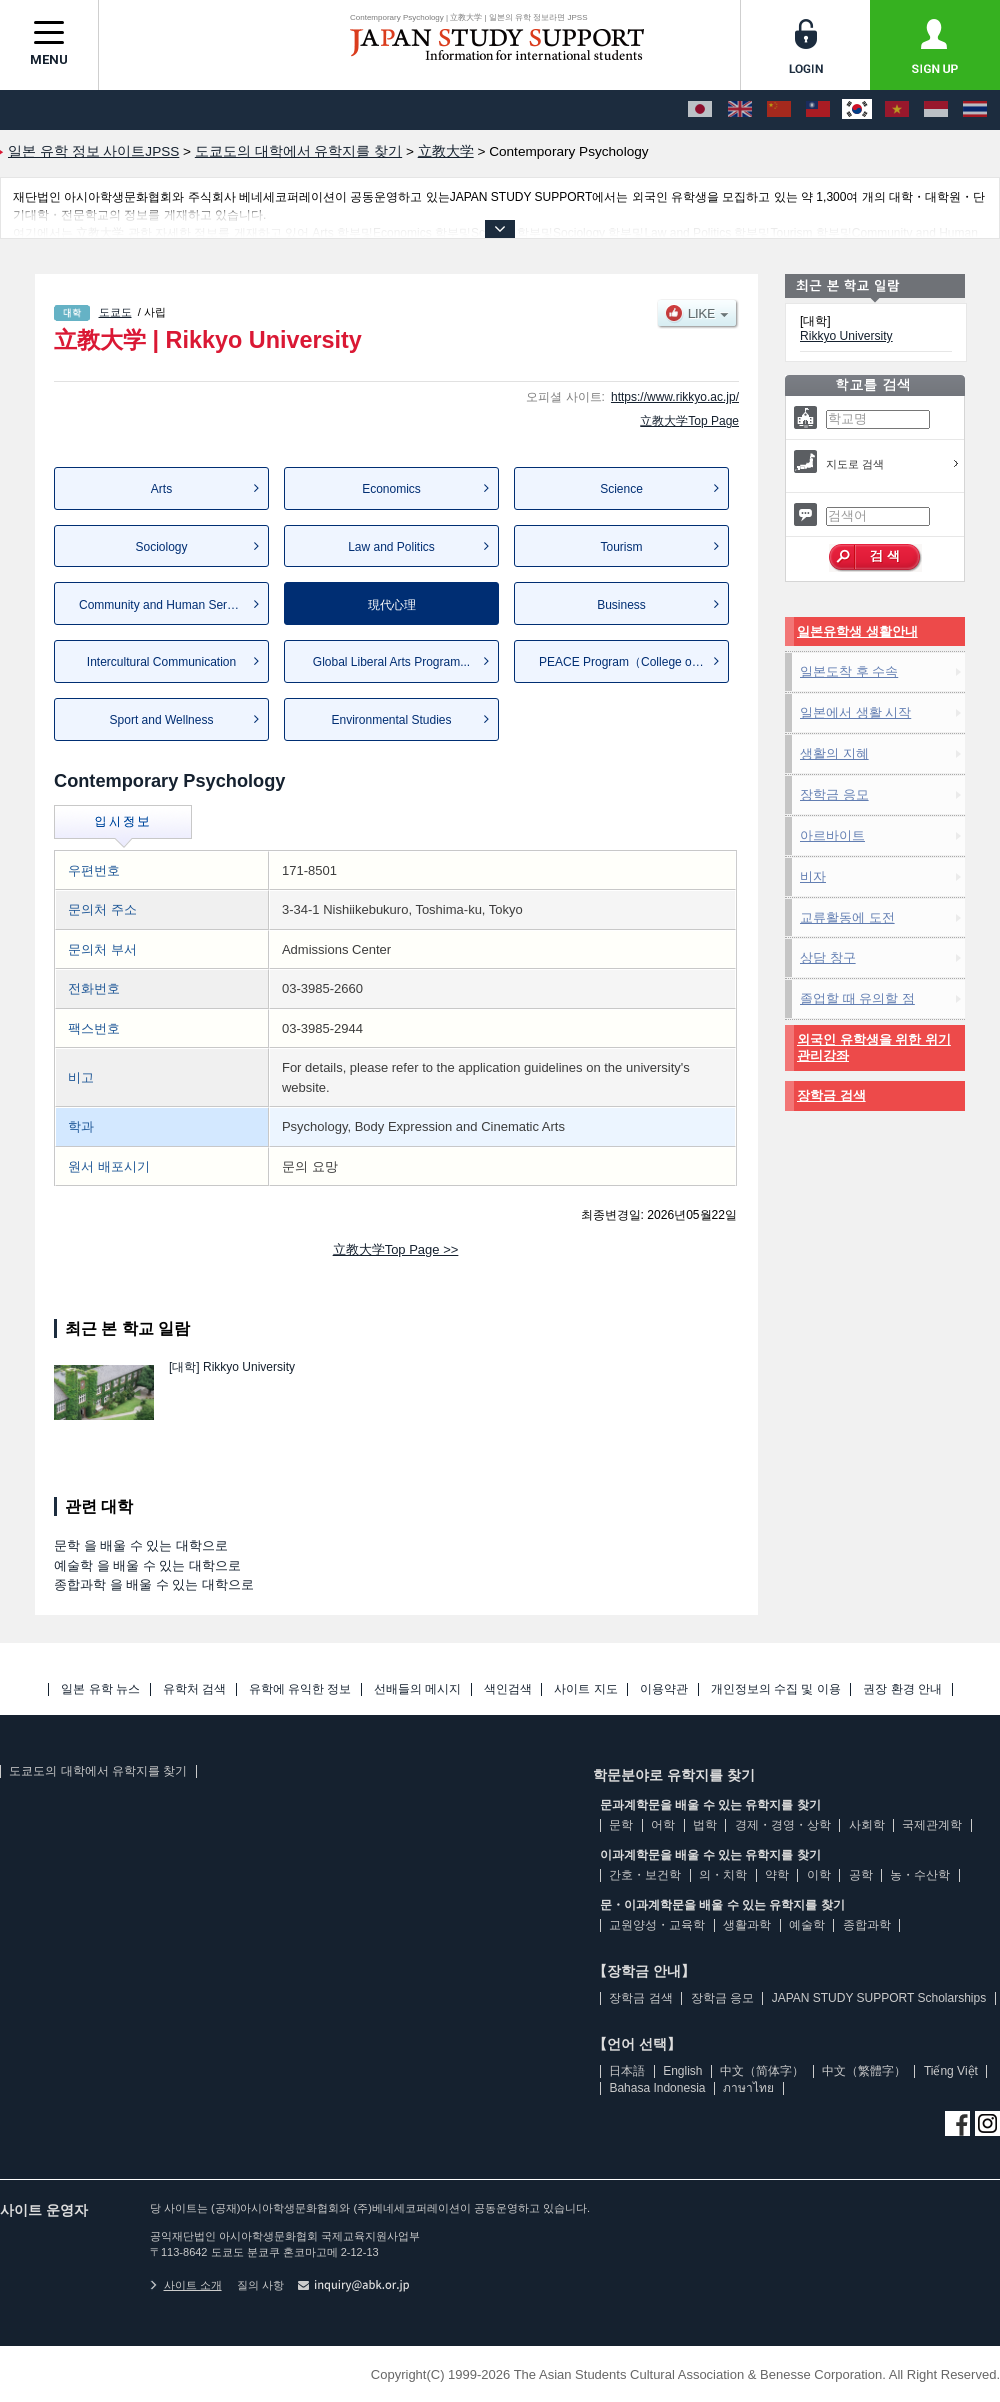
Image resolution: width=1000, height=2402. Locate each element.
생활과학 (747, 1925)
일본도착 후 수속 (849, 671)
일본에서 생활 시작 (855, 712)
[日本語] (700, 110)
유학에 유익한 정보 (300, 1689)
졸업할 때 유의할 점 (857, 998)
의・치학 (723, 1875)
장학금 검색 (831, 1095)
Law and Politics (391, 547)
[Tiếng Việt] (897, 110)
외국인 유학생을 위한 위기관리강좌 (874, 1047)
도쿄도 (115, 312)
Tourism (621, 547)
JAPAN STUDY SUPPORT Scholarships (879, 1998)
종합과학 (867, 1925)
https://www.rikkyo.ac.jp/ (675, 397)
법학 (705, 1825)
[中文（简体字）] (779, 110)
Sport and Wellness (162, 720)
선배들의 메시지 (417, 1689)
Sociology (161, 547)
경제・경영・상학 (783, 1825)
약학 (777, 1875)
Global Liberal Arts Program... (391, 662)
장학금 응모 (834, 794)
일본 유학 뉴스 (100, 1689)
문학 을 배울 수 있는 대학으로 (141, 1545)
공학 (861, 1875)
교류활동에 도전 (847, 917)
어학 (663, 1825)
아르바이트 (832, 835)
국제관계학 (932, 1825)
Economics (391, 489)
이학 (819, 1875)
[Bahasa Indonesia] (936, 110)
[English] (740, 110)
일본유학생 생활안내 (857, 631)
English (682, 2071)
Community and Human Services (166, 605)
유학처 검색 (194, 1689)
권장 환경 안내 (902, 1689)
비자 (813, 876)
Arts (161, 489)
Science (621, 489)
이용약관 (664, 1689)
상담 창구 (828, 957)
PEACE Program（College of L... (627, 662)
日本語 (627, 2071)
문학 (621, 1825)
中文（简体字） (762, 2071)
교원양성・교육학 (657, 1925)
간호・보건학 (645, 1875)
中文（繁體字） (864, 2071)
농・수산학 (920, 1875)
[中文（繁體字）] (818, 110)
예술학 (807, 1925)
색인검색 (508, 1689)
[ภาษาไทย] (975, 110)
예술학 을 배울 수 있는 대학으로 (147, 1565)
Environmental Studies (391, 720)
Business (621, 605)
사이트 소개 (186, 2285)
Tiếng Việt (951, 2071)
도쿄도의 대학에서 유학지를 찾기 (98, 1771)
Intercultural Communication (161, 662)
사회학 (867, 1825)
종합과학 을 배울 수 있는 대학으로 (154, 1584)
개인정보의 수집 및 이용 (776, 1689)
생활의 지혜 (834, 753)
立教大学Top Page (689, 421)
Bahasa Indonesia (657, 2088)
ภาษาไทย (748, 2088)
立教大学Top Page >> (396, 1249)
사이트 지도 (585, 1689)
